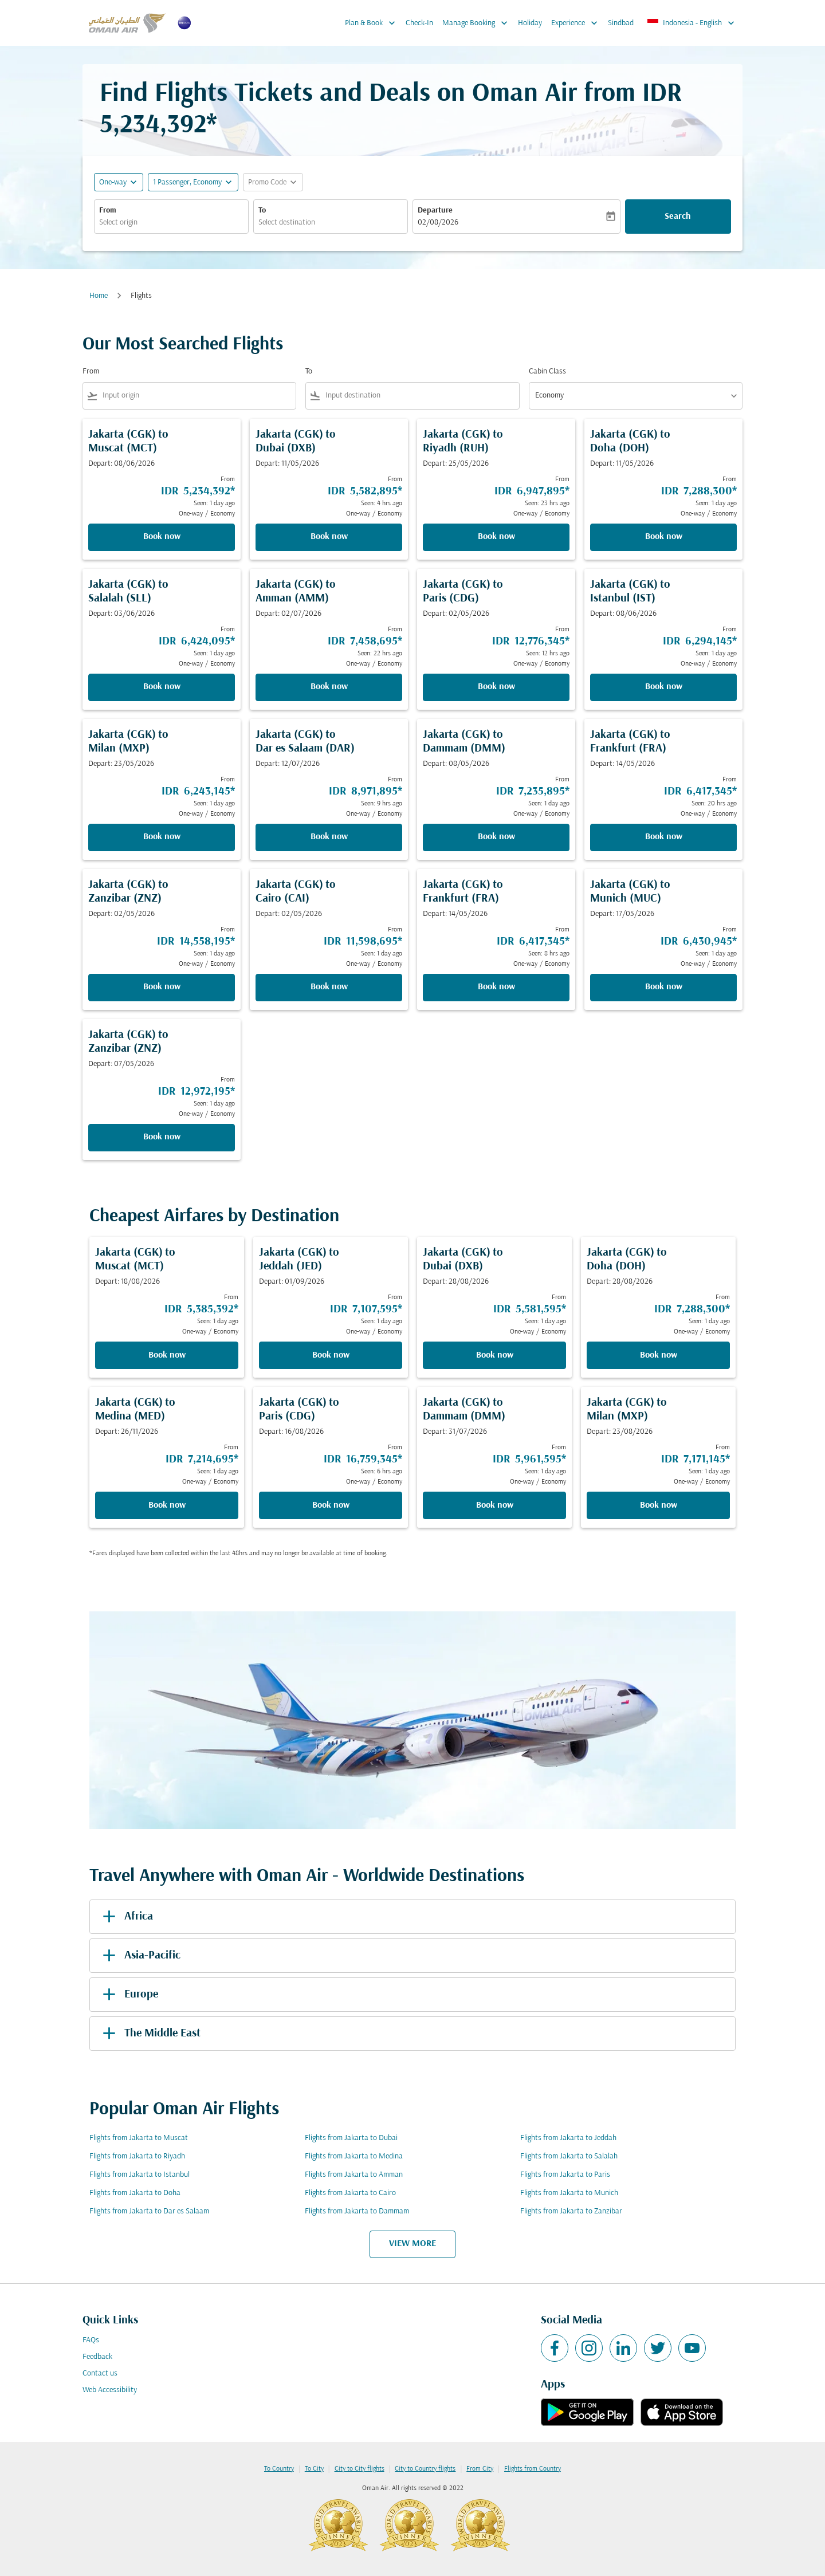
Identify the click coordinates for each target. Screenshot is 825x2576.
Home (98, 296)
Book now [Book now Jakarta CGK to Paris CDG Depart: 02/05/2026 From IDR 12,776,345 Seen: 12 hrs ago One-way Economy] (496, 686)
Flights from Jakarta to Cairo (350, 2193)
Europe (128, 1994)
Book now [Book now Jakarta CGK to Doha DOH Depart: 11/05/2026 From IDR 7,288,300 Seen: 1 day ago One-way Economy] (663, 536)
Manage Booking (477, 23)
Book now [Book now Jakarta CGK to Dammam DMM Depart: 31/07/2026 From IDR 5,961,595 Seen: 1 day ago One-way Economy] (494, 1505)
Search (678, 216)
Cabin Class (547, 371)
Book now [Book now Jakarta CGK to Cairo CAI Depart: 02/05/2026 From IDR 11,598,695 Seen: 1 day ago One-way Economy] (329, 987)
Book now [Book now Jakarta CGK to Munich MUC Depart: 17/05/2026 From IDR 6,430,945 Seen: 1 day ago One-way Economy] (663, 987)
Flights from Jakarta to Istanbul (139, 2174)
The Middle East (150, 2033)
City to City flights (359, 2468)
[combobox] (171, 223)
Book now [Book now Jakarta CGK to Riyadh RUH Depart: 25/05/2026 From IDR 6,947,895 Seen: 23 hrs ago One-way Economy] (496, 536)
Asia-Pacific (139, 1955)
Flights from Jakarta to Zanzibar (571, 2211)
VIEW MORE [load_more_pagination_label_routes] (412, 2243)
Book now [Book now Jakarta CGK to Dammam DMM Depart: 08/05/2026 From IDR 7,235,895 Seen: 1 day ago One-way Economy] (496, 836)
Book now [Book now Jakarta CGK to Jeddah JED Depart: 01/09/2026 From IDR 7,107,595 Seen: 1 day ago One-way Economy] (330, 1355)
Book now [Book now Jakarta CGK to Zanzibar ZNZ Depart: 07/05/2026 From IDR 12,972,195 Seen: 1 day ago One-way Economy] (161, 1137)
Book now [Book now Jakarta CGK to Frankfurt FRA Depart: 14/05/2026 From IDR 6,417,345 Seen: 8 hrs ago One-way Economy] (496, 987)
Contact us (99, 2373)
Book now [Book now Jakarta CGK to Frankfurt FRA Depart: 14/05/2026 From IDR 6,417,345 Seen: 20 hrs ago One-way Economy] (663, 836)
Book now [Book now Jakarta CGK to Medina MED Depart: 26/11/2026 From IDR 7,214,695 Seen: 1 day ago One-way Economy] (167, 1505)
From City (479, 2468)
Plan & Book (373, 23)
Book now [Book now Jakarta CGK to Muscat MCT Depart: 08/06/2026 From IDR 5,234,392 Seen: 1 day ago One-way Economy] (161, 536)
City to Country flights (425, 2468)
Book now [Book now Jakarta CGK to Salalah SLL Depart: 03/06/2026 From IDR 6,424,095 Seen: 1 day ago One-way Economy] (161, 686)
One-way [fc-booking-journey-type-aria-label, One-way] (113, 182)
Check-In (419, 23)
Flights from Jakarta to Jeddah (568, 2138)
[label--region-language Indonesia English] (691, 23)
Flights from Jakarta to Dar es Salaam (149, 2211)
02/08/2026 (438, 222)
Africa (126, 1916)
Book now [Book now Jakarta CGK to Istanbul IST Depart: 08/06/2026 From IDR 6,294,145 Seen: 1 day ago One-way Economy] (663, 686)
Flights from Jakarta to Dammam (357, 2211)
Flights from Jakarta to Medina (354, 2156)
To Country (279, 2468)
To (262, 210)
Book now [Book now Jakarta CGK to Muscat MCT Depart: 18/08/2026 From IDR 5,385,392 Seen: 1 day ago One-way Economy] (167, 1355)
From (107, 210)
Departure (435, 210)
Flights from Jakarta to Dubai (351, 2138)
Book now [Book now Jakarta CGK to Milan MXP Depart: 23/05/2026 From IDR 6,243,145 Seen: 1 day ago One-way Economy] (161, 836)
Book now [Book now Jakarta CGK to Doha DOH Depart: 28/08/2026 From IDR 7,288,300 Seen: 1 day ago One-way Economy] (658, 1355)
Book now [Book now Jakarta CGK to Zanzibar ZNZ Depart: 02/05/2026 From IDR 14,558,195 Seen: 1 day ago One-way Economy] (161, 987)
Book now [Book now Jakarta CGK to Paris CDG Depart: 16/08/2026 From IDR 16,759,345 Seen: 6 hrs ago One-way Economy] (330, 1505)
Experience (577, 23)
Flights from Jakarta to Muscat (138, 2138)
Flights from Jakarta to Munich (569, 2193)
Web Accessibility (109, 2390)
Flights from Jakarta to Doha (134, 2193)
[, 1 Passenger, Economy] (187, 182)
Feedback (97, 2357)
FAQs (90, 2340)
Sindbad (621, 23)
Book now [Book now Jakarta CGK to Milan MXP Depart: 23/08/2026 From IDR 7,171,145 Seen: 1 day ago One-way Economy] (658, 1505)
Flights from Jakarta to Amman (354, 2174)
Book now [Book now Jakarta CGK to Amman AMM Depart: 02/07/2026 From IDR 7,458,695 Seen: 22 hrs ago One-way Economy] (329, 686)
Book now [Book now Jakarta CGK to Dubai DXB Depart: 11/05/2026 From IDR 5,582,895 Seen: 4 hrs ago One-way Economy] (329, 536)
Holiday (530, 23)
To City (314, 2468)
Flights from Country (532, 2468)
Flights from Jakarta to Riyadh (137, 2156)
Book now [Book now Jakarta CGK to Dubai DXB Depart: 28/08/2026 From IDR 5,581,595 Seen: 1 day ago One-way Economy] (494, 1355)
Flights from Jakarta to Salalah (569, 2156)
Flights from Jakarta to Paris (565, 2174)
